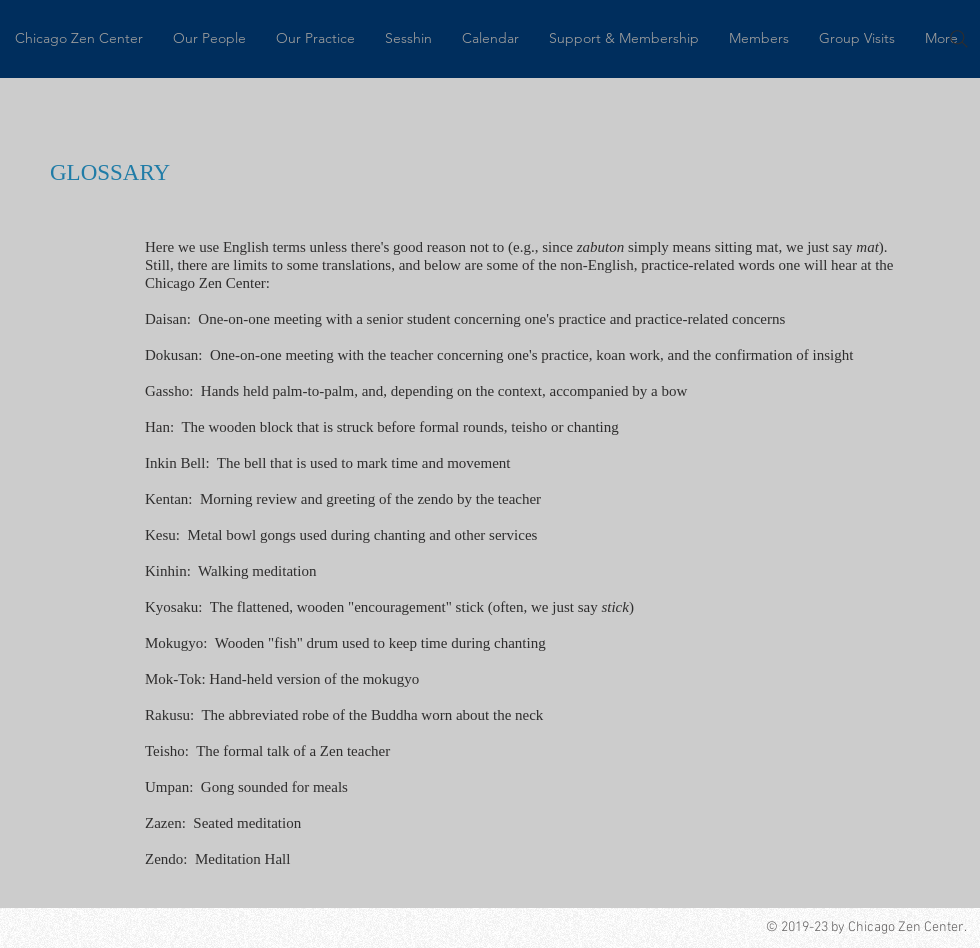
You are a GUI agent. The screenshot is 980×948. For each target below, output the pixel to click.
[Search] (959, 39)
